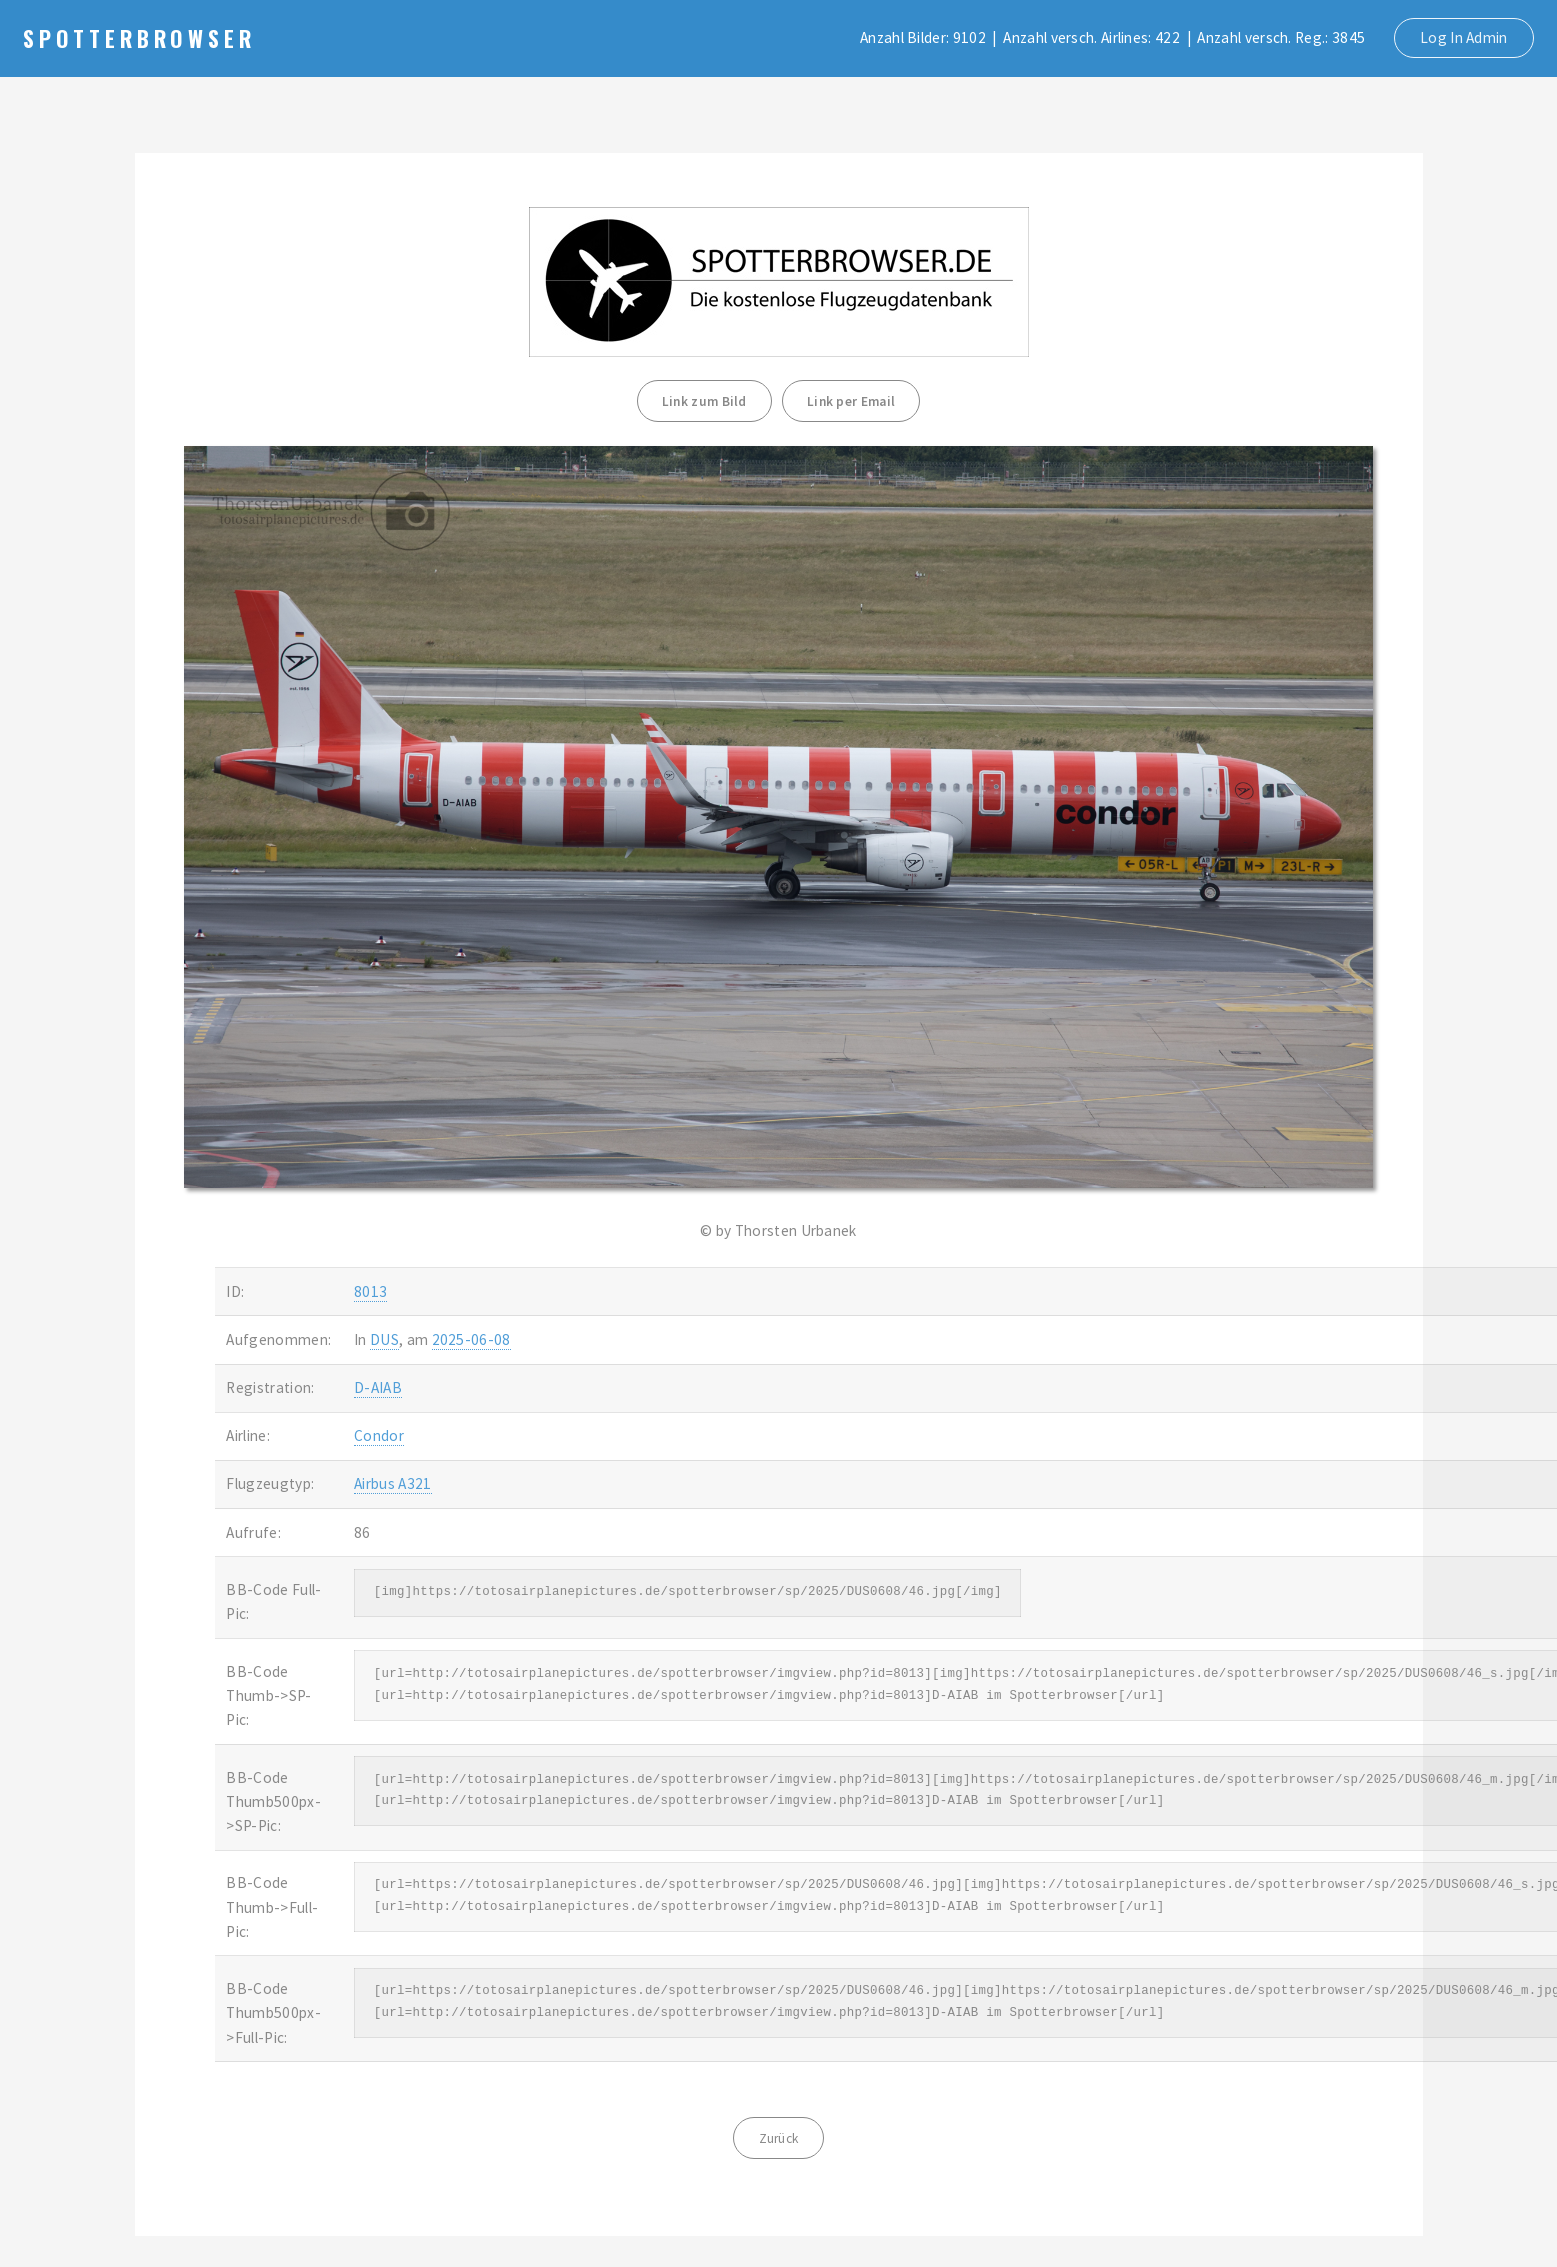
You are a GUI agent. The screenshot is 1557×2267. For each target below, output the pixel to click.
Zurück (779, 2138)
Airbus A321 (392, 1483)
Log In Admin (1464, 37)
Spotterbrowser (139, 38)
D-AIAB (378, 1387)
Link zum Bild (704, 401)
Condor (379, 1435)
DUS (384, 1339)
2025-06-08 (471, 1339)
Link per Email (851, 401)
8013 (370, 1291)
